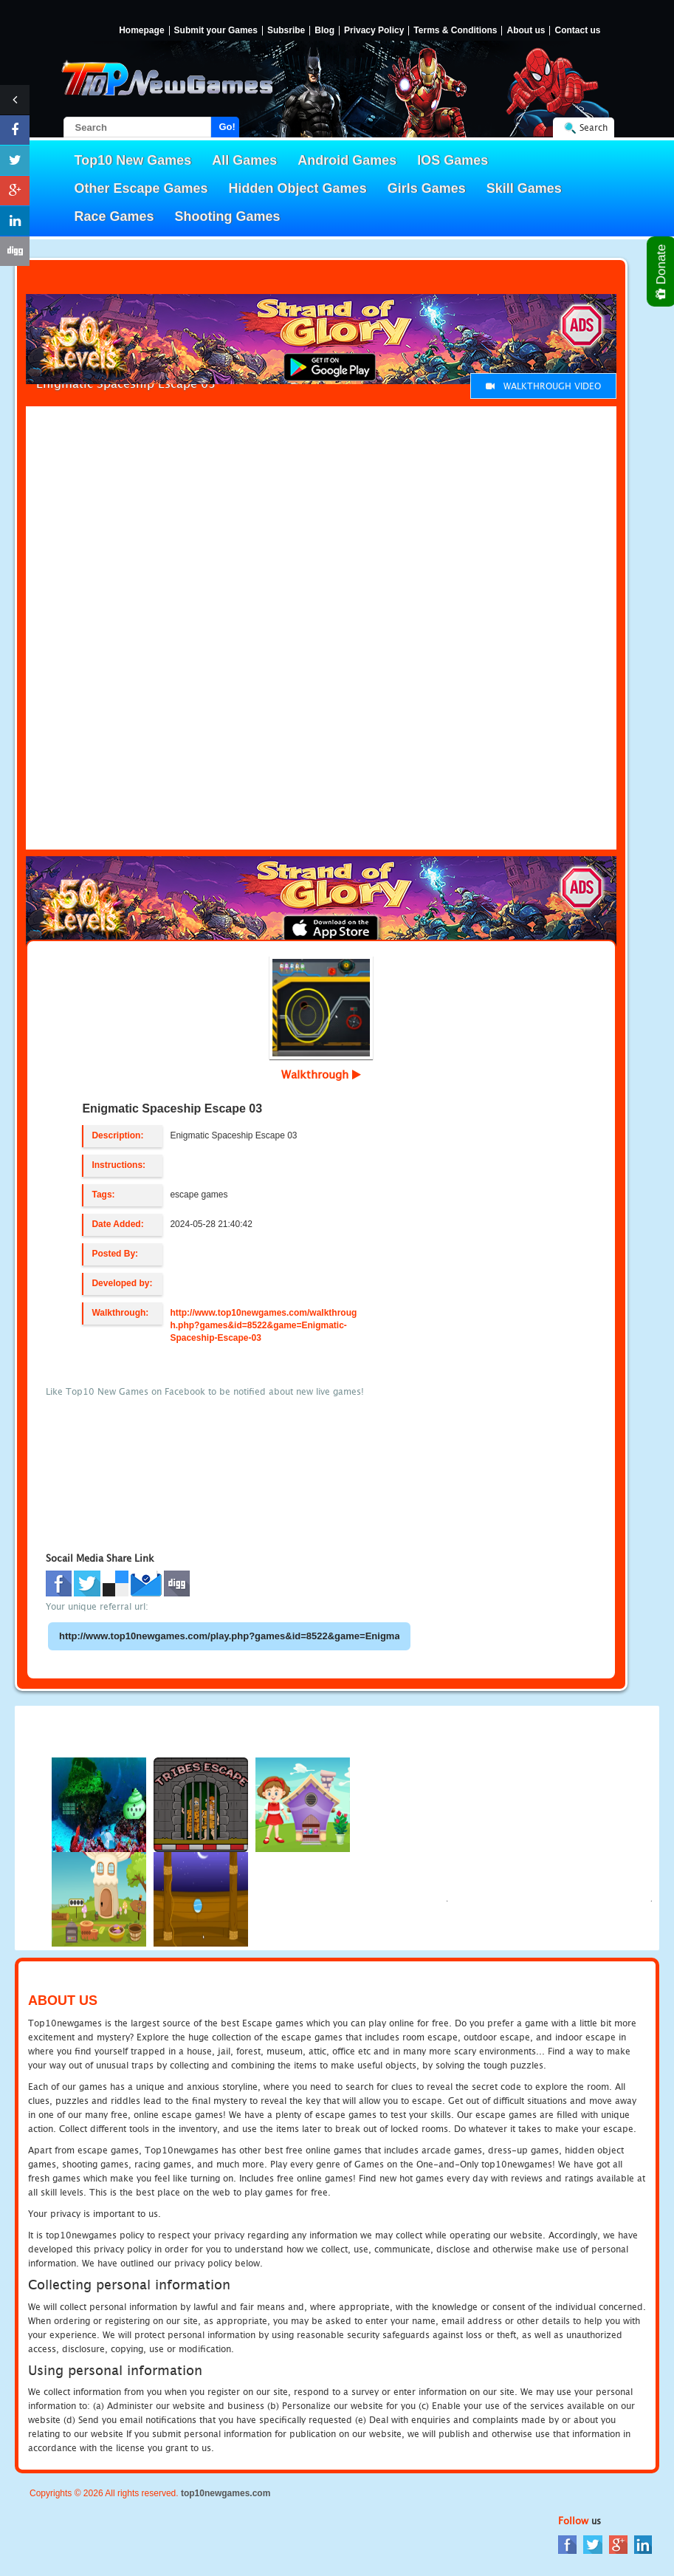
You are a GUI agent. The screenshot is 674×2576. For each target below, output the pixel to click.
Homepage (141, 30)
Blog (324, 30)
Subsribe (286, 30)
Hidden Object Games (298, 188)
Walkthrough (321, 1074)
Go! (227, 126)
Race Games (114, 216)
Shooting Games (228, 216)
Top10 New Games (133, 160)
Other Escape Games (141, 188)
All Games (244, 160)
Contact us (577, 30)
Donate (662, 271)
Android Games (347, 160)
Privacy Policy (374, 30)
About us (525, 30)
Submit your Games (216, 30)
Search (594, 127)
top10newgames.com (225, 2493)
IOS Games (452, 160)
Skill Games (524, 188)
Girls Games (427, 188)
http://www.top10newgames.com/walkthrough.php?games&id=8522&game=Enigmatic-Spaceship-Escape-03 (263, 1325)
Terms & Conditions (455, 30)
